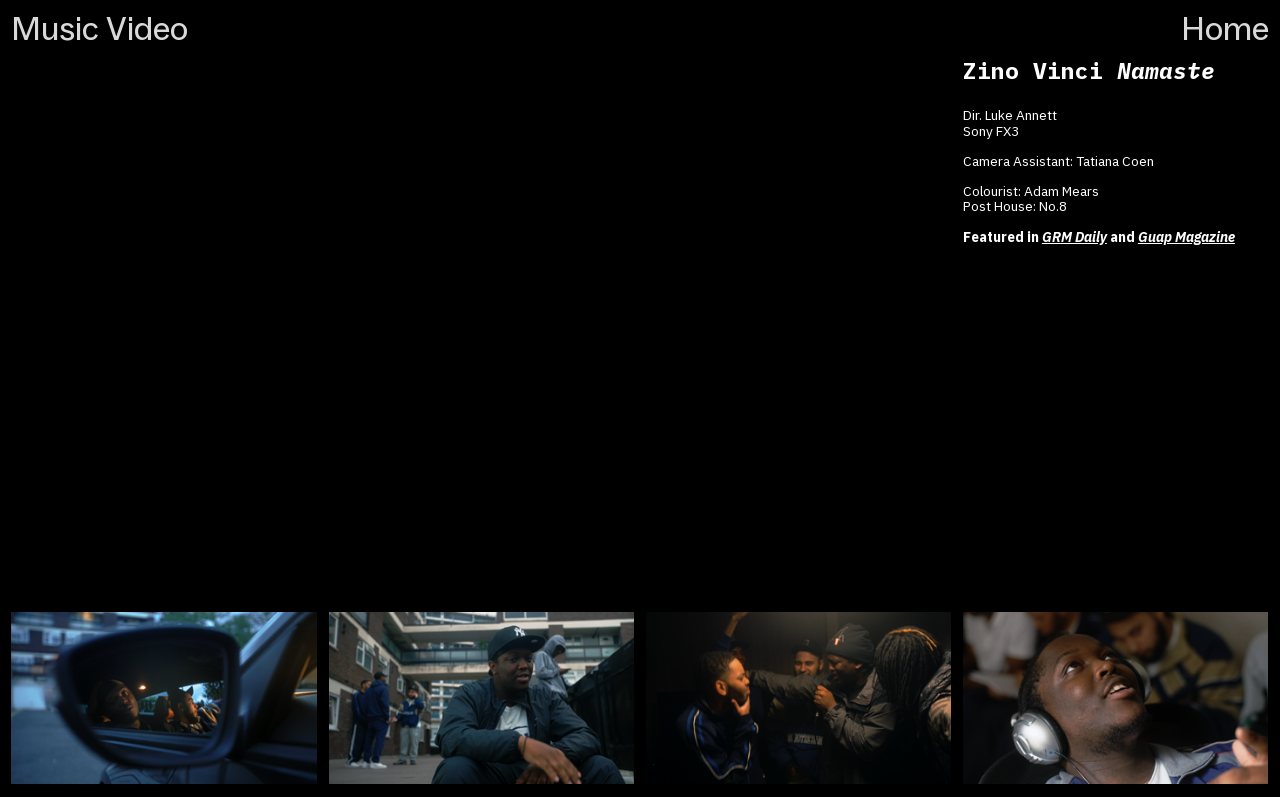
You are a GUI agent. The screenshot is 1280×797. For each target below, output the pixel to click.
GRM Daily (1074, 237)
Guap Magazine (1186, 237)
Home (1225, 28)
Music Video (99, 28)
